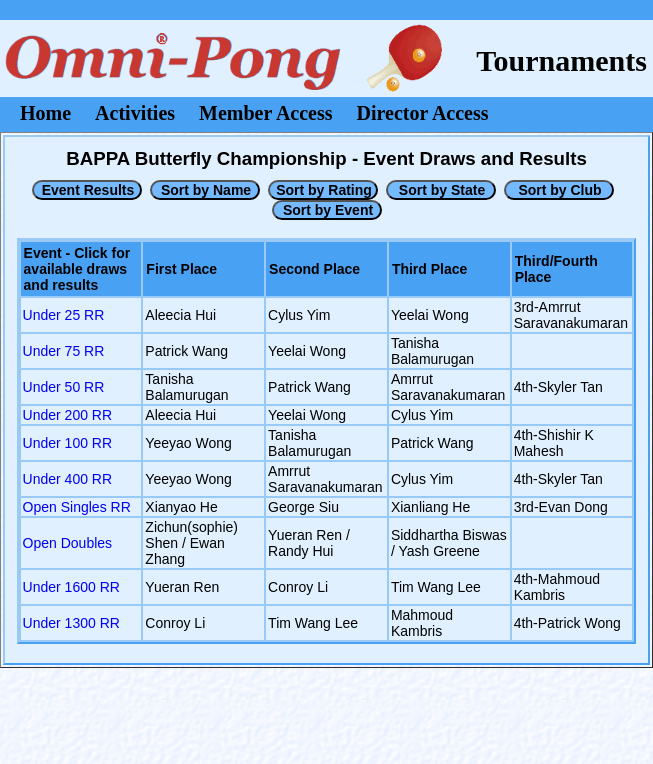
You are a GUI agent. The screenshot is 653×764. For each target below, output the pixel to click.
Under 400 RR (68, 479)
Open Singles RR (77, 507)
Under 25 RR (64, 315)
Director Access (423, 113)
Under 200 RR (68, 415)
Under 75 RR (64, 351)
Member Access (265, 113)
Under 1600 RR (71, 587)
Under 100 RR (68, 443)
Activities (135, 113)
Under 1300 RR (71, 623)
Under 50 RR (64, 387)
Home (45, 113)
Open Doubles (68, 543)
